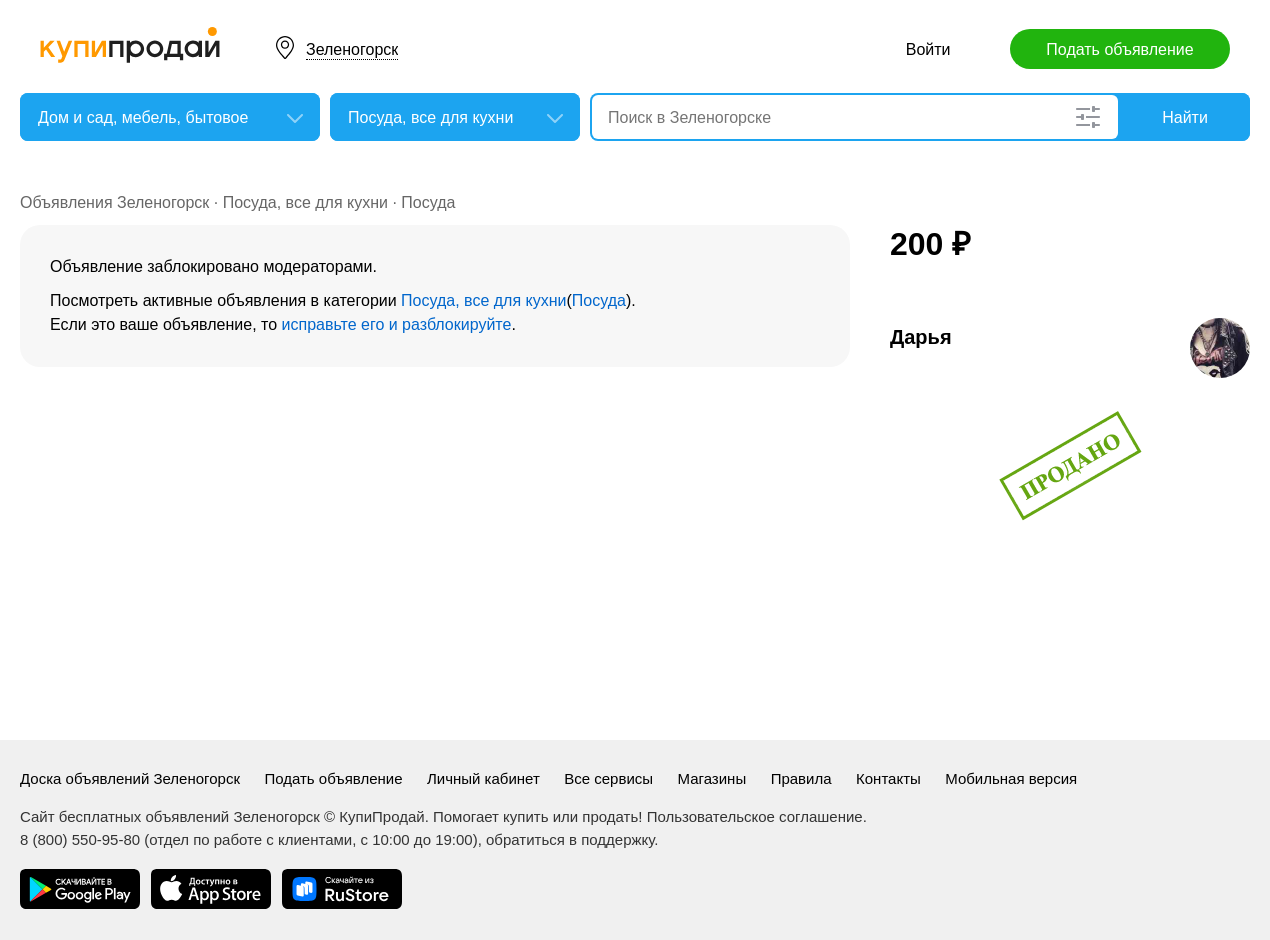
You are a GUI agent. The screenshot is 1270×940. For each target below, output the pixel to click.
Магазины (712, 778)
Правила (801, 778)
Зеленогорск (352, 49)
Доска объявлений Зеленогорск (130, 778)
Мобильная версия (1011, 778)
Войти (928, 49)
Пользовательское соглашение (755, 816)
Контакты (888, 778)
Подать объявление (1119, 49)
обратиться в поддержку (570, 839)
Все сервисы (608, 778)
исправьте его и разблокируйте (397, 324)
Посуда (428, 202)
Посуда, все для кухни (305, 202)
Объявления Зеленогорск (114, 202)
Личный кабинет (483, 778)
